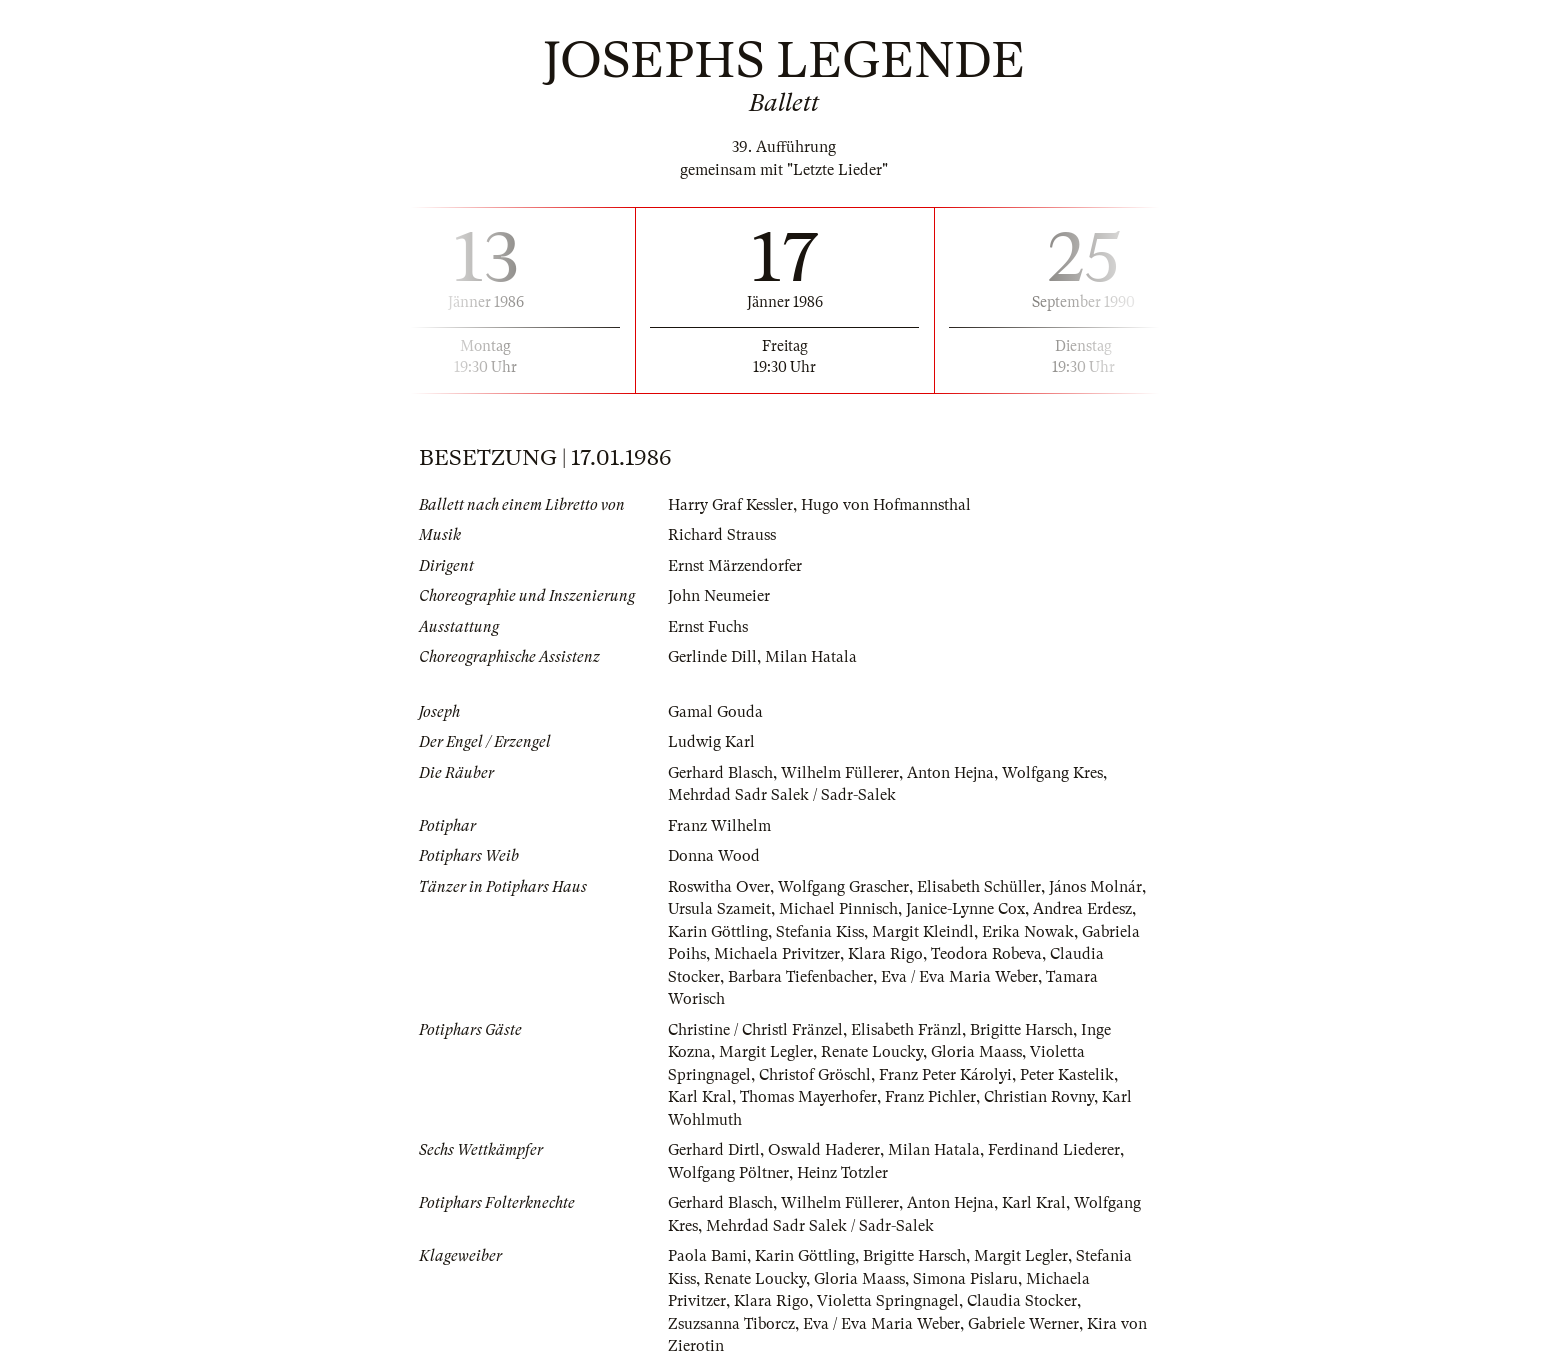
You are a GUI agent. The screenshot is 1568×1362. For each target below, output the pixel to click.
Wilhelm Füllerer (840, 773)
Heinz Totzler (842, 1173)
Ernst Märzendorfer (735, 566)
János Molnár (1095, 887)
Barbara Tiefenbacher (800, 977)
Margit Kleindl (923, 932)
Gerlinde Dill (712, 657)
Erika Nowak (1028, 932)
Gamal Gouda (715, 712)
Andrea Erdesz (1082, 909)
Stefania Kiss (820, 932)
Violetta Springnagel (888, 1301)
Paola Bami (707, 1256)
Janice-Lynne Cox (965, 909)
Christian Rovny (1039, 1097)
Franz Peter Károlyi (945, 1075)
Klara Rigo (885, 954)
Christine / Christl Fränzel (755, 1030)
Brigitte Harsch (1021, 1030)
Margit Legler (766, 1052)
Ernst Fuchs (708, 627)
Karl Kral (700, 1097)
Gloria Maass (976, 1052)
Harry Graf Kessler (730, 505)
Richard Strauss (722, 535)
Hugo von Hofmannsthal (886, 505)
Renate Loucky (872, 1052)
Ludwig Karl (711, 742)
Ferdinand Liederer (1054, 1150)
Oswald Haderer (824, 1150)
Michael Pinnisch (838, 909)
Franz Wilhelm (719, 826)
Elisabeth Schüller (979, 887)
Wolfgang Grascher (843, 887)
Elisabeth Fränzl (906, 1030)
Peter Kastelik (1067, 1075)
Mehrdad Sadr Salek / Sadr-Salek (782, 795)
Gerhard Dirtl (714, 1150)
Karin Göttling (718, 932)
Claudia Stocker (1022, 1301)
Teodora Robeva (986, 954)
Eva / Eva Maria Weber (959, 977)
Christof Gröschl (815, 1075)
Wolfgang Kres (1052, 773)
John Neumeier (719, 596)
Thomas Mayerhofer (808, 1097)
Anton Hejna (950, 773)
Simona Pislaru (965, 1279)
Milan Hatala (811, 657)
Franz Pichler (930, 1097)
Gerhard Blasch (720, 773)
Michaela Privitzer (777, 954)
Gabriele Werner (1023, 1324)
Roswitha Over (719, 887)
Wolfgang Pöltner (728, 1173)
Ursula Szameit (719, 909)
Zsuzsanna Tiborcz (731, 1324)
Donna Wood (714, 856)
